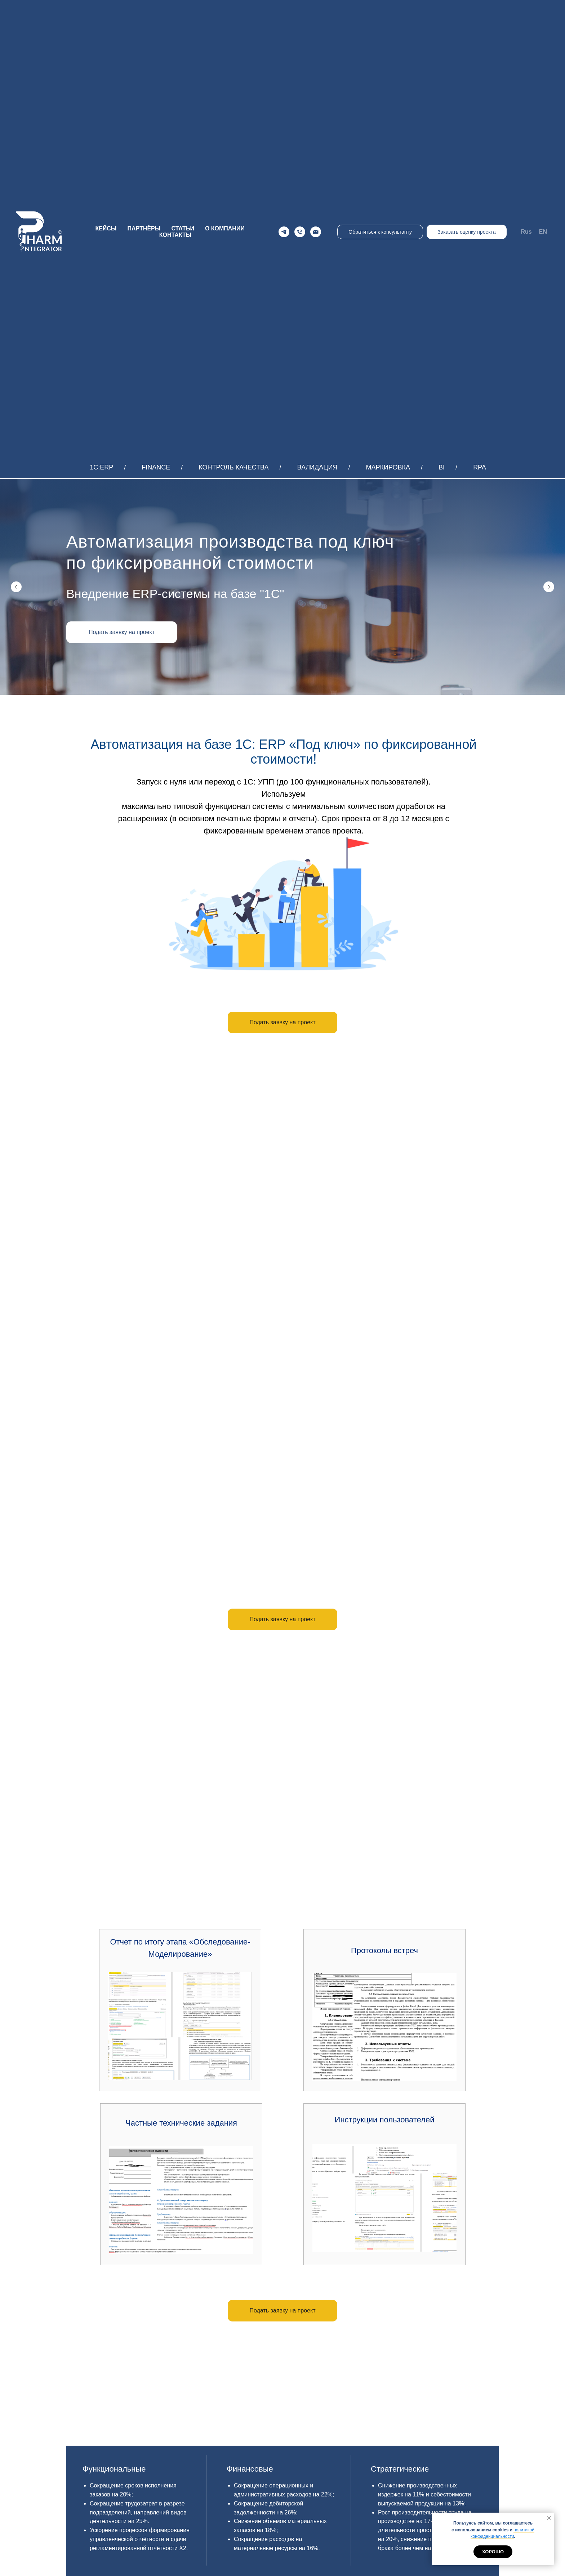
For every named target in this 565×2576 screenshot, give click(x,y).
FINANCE (156, 467)
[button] (121, 632)
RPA (479, 467)
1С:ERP (101, 467)
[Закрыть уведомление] (548, 2518)
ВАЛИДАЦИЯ (317, 467)
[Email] (315, 231)
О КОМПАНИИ (225, 228)
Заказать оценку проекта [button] (466, 232)
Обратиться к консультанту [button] (380, 232)
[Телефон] (299, 231)
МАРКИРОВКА (388, 467)
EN (543, 232)
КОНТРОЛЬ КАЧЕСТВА (233, 467)
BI (442, 467)
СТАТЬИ (182, 228)
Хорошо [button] (493, 2551)
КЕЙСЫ (105, 228)
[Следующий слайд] (548, 586)
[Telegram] (284, 231)
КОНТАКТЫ (175, 235)
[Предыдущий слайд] (16, 586)
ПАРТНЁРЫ (144, 228)
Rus (526, 232)
